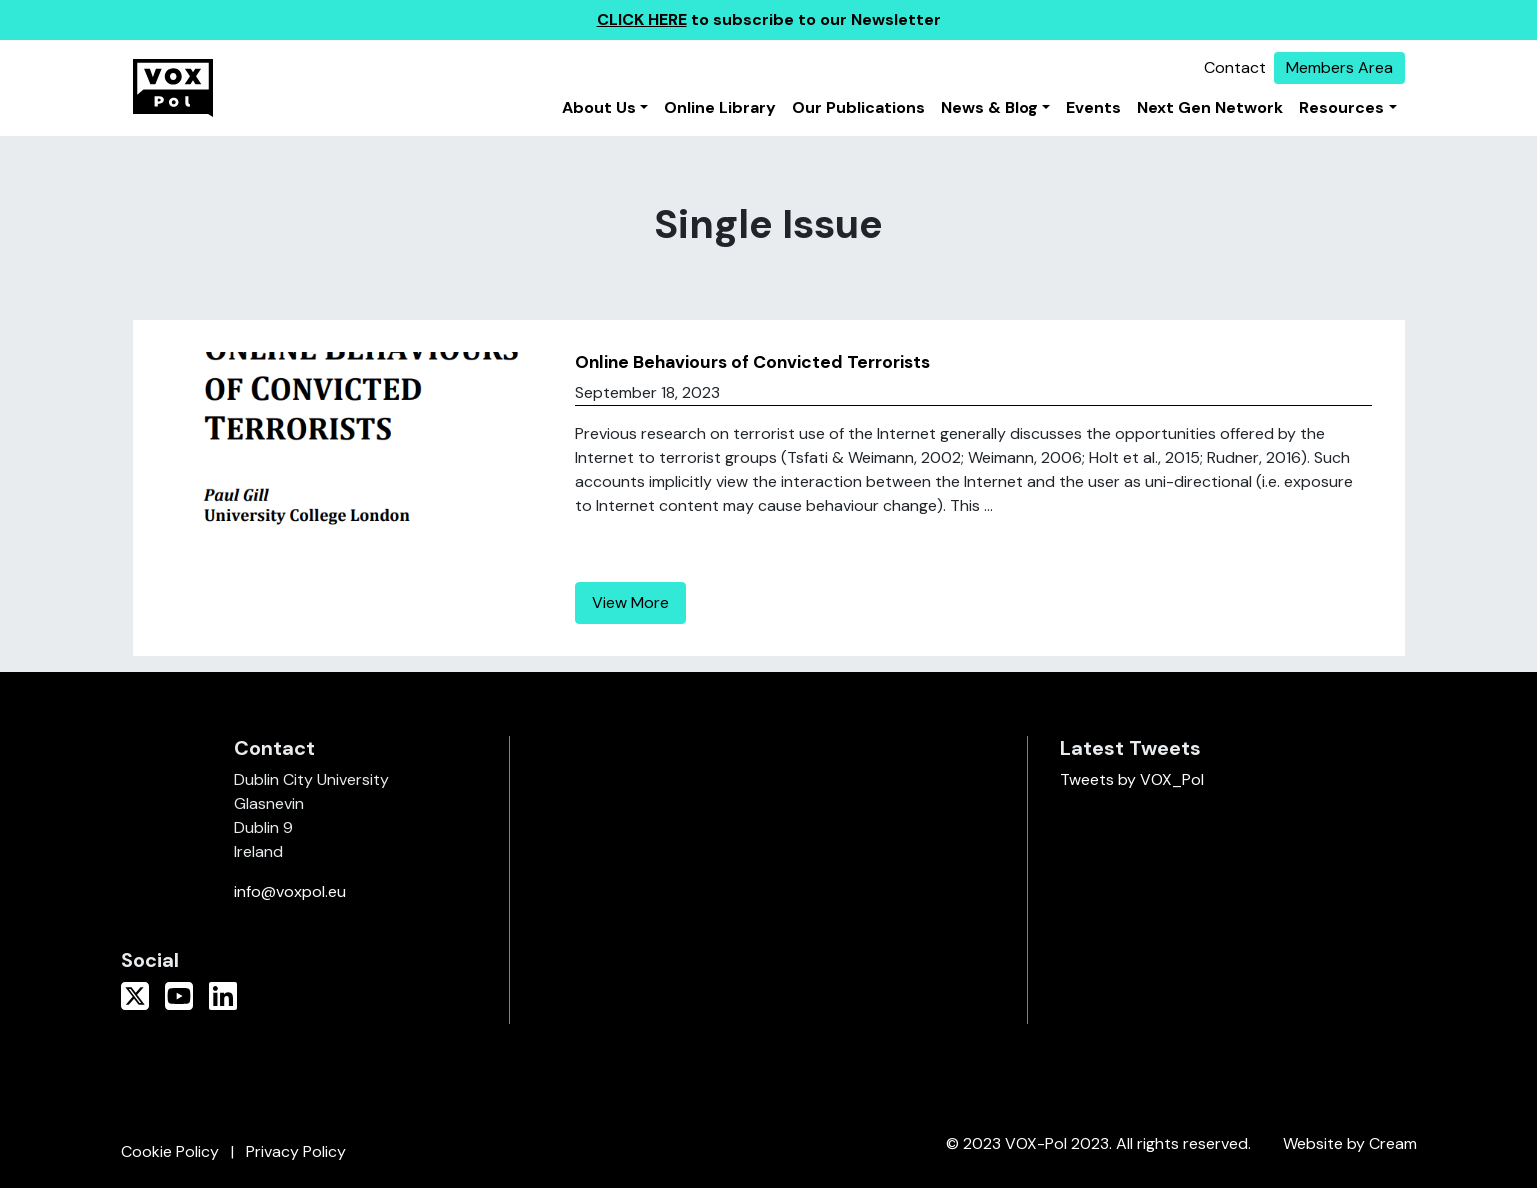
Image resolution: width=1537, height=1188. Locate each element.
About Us (599, 107)
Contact (1235, 67)
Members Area (1339, 67)
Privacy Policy (296, 1151)
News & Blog (989, 107)
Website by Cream (1350, 1143)
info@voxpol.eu (290, 891)
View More (630, 602)
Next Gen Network (1210, 107)
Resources (1341, 107)
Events (1093, 107)
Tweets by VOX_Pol (1132, 779)
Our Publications (858, 107)
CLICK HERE (642, 19)
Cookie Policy (170, 1151)
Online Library (720, 107)
